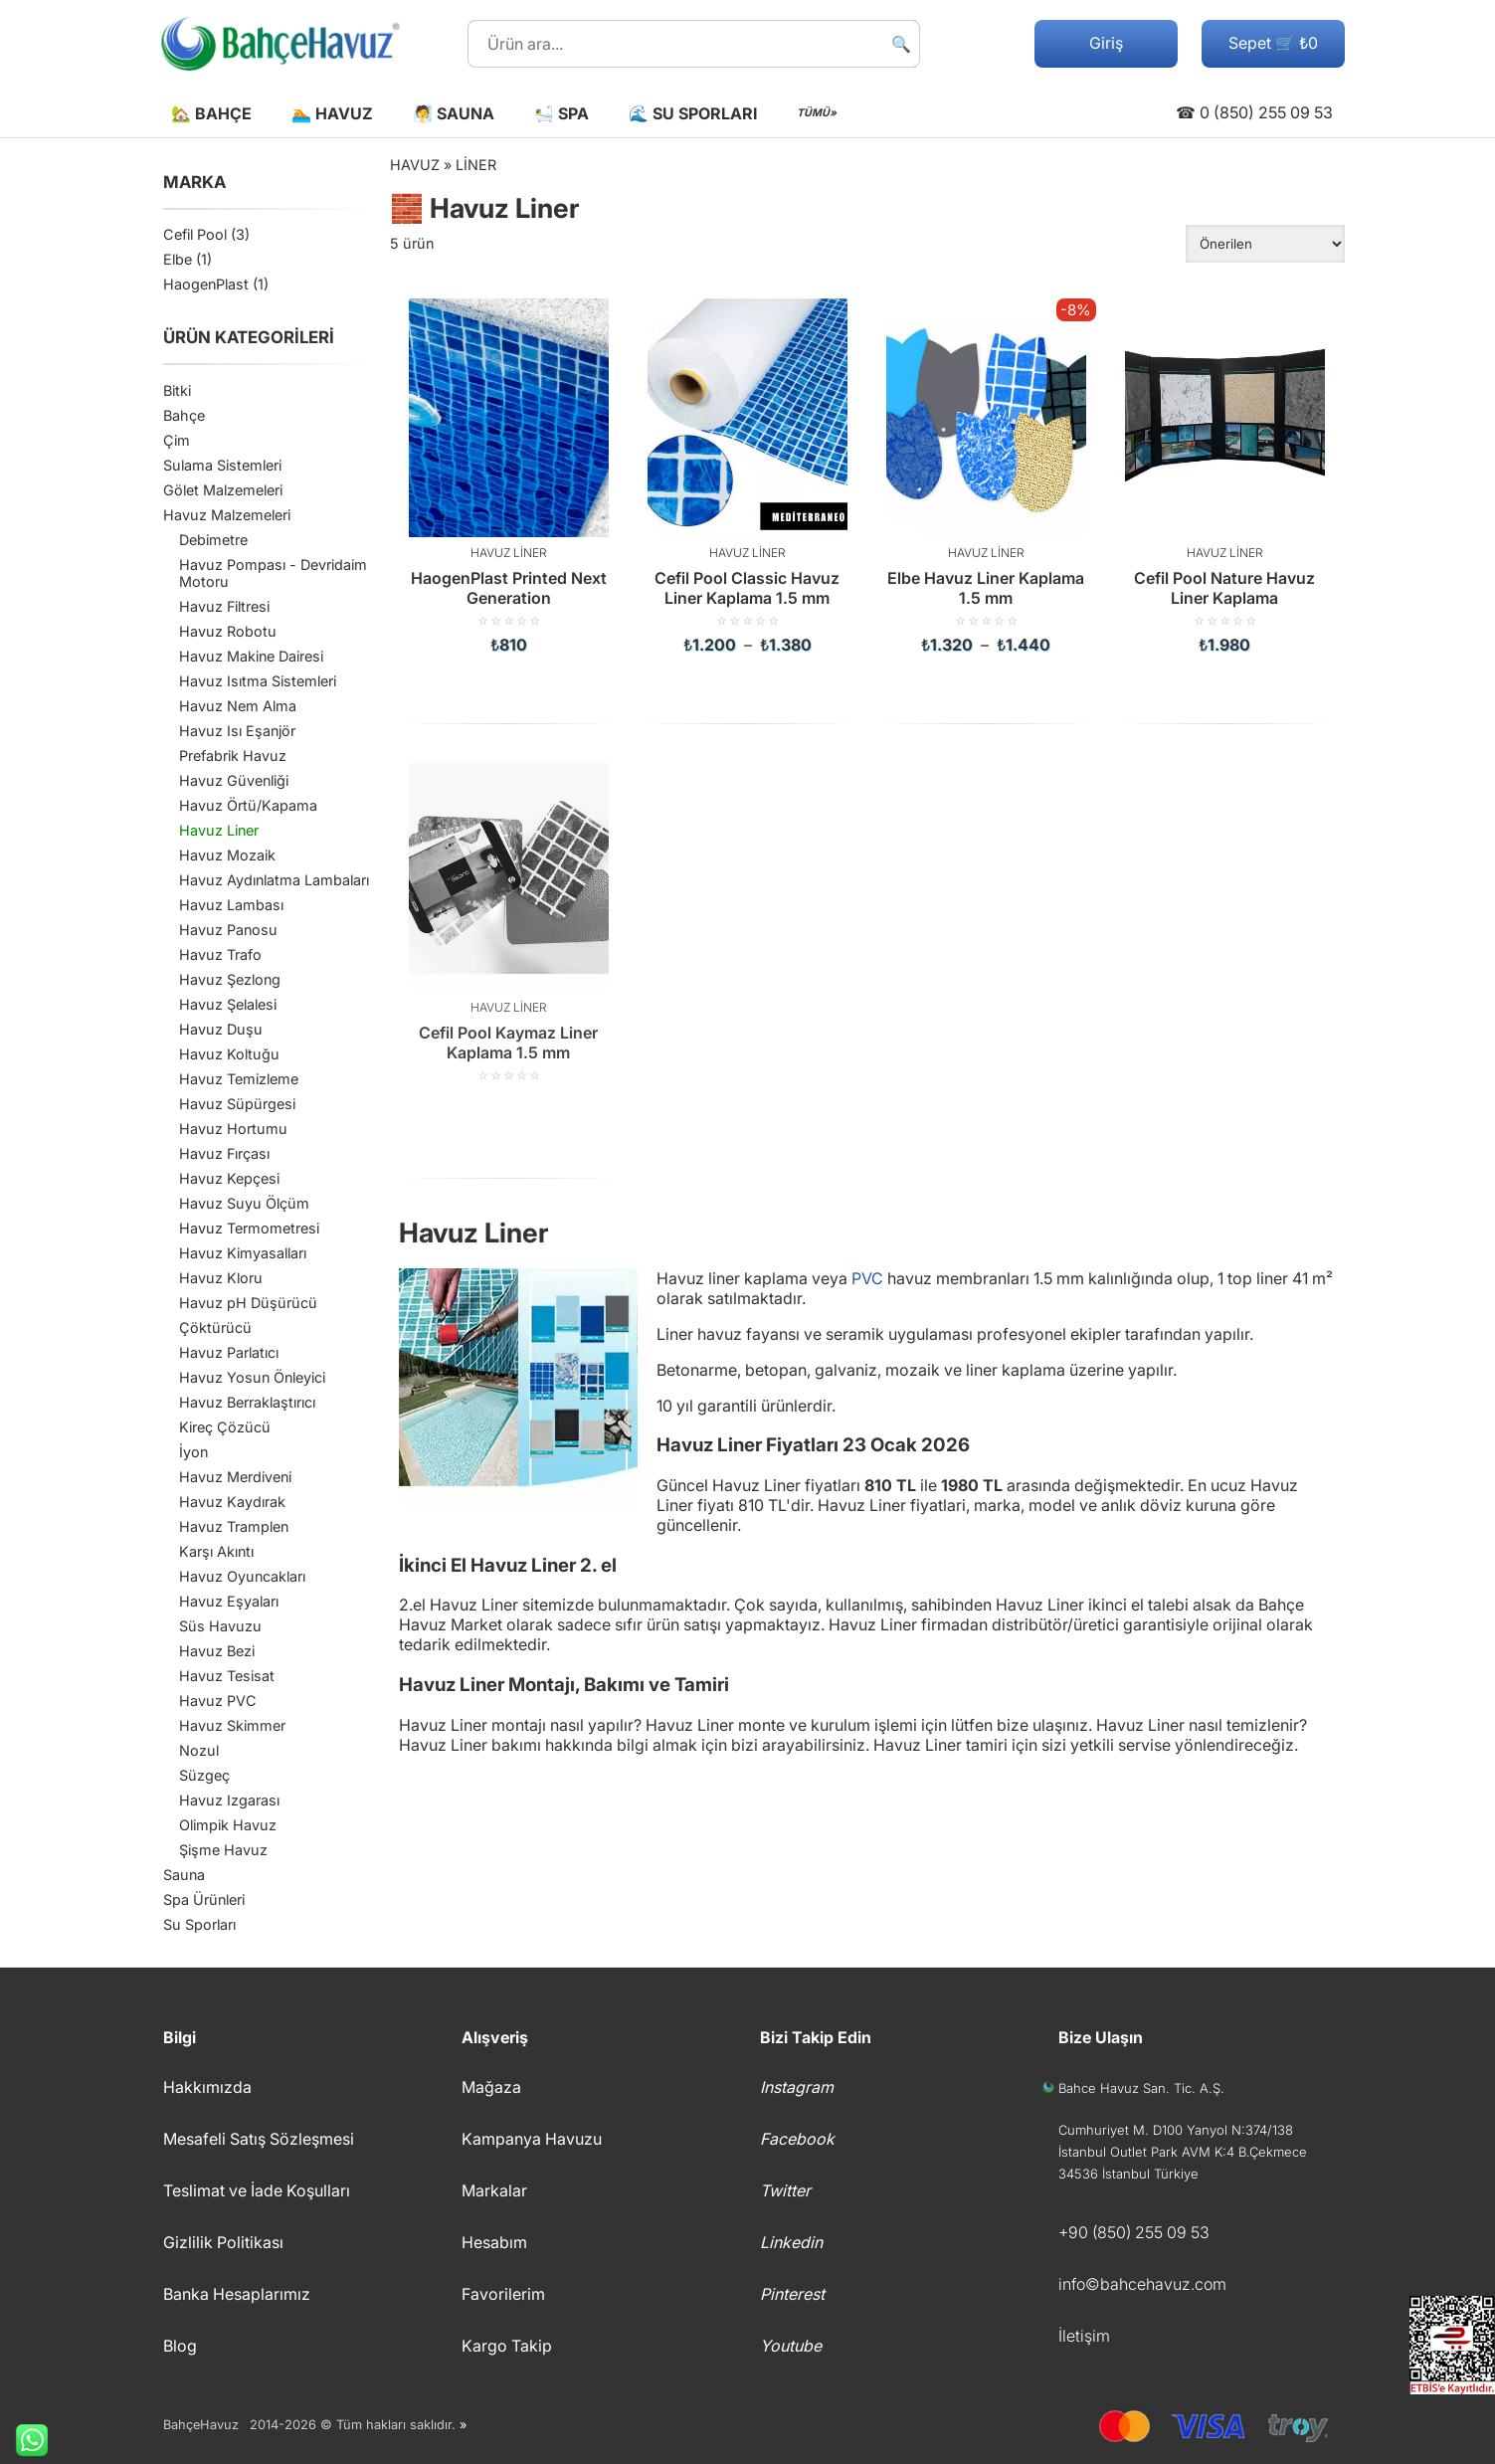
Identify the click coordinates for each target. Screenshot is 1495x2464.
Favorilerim (503, 2294)
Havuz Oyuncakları (242, 1576)
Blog (180, 2346)
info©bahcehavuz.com (1142, 2284)
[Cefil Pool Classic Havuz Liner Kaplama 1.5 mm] (748, 476)
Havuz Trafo (220, 954)
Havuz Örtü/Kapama (248, 805)
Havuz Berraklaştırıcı (247, 1402)
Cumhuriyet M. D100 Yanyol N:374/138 (1175, 2130)
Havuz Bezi (217, 1650)
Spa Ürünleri (204, 1899)
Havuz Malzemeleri (226, 514)
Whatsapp (24, 2440)
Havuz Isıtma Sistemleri (257, 680)
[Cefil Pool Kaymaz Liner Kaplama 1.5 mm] (509, 918)
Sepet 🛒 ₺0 (1273, 43)
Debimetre (213, 539)
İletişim (1084, 2336)
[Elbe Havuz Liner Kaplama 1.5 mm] (986, 476)
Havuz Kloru (221, 1277)
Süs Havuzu (220, 1625)
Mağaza (491, 2087)
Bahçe (184, 415)
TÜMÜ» (817, 112)
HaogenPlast (206, 284)
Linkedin (791, 2242)
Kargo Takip (507, 2346)
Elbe (177, 259)
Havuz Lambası (231, 904)
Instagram (797, 2087)
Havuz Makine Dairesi (251, 656)
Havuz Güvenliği (233, 780)
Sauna (184, 1874)
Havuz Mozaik (227, 855)
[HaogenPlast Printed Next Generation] (509, 476)
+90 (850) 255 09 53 (1134, 2232)
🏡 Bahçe (211, 113)
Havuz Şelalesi (228, 1004)
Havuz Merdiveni (235, 1476)
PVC (867, 1278)
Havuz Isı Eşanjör (237, 730)
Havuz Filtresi (224, 606)
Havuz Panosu (228, 929)
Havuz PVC (218, 1700)
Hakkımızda (207, 2087)
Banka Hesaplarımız (236, 2294)
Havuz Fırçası (224, 1153)
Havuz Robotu (228, 631)
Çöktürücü (215, 1327)
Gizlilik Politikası (223, 2242)
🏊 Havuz (332, 113)
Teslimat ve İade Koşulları (256, 2190)
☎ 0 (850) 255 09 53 (1254, 112)
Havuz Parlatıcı (229, 1352)
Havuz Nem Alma (237, 705)
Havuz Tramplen (233, 1526)
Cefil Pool (195, 234)
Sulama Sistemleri (222, 465)
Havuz (415, 164)
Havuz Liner (219, 830)
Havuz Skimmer (232, 1725)
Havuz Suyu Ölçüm (244, 1203)
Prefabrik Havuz (232, 755)
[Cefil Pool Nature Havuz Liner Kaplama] (1225, 476)
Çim (176, 440)
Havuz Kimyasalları (242, 1252)
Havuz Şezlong (229, 979)
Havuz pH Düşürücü (248, 1302)
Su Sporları (199, 1924)
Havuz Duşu (221, 1029)
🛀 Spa (561, 113)
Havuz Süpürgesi (237, 1103)
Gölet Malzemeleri (222, 489)
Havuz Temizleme (238, 1078)
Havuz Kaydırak (232, 1501)
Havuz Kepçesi (229, 1178)
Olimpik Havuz (228, 1824)
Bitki (177, 390)
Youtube (791, 2346)
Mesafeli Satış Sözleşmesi (258, 2139)
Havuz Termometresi (249, 1228)
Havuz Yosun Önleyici (252, 1377)
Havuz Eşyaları (229, 1601)
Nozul (199, 1750)
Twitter (785, 2190)
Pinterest (792, 2294)
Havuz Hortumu (233, 1128)
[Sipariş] (1265, 244)
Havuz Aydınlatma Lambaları (274, 879)
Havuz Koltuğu (229, 1053)
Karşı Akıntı (216, 1551)
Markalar (494, 2190)
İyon (193, 1451)
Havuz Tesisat (227, 1675)
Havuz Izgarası (229, 1800)
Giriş (1106, 43)
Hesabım (494, 2242)
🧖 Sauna (453, 113)
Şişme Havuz (223, 1849)
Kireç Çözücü (225, 1427)
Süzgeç (204, 1775)
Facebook (797, 2139)
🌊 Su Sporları (693, 113)
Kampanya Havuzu (532, 2139)
